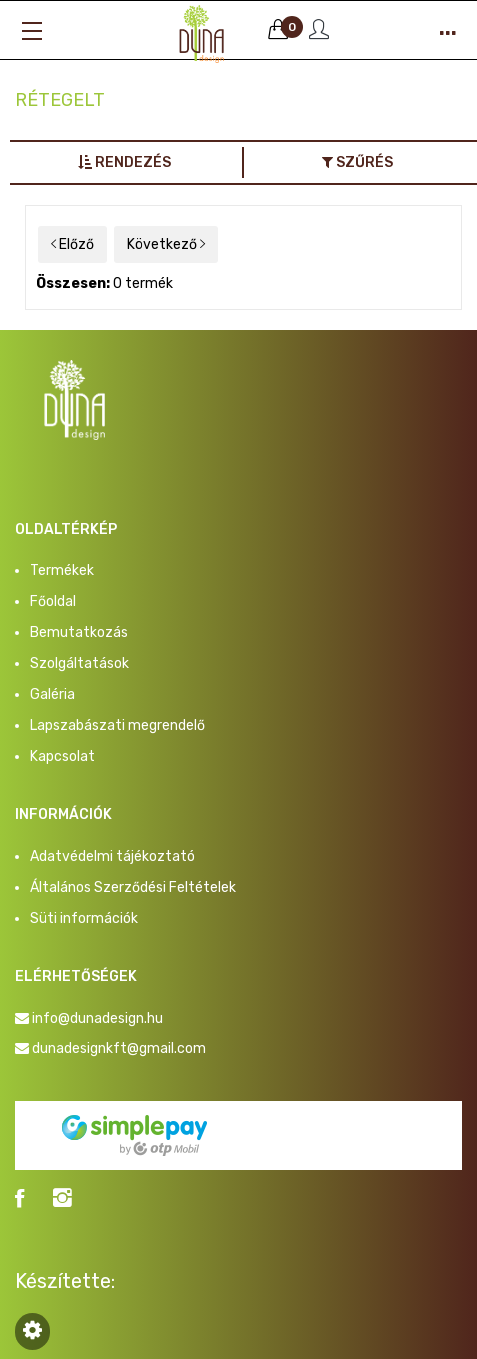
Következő (166, 244)
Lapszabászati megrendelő (117, 725)
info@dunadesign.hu (97, 1018)
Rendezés (124, 162)
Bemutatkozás (79, 632)
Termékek (62, 570)
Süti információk (84, 918)
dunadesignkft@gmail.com (119, 1048)
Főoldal (53, 601)
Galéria (52, 694)
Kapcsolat (62, 756)
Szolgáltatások (79, 663)
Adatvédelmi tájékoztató (112, 856)
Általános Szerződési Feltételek (133, 887)
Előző (72, 244)
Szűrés (357, 162)
